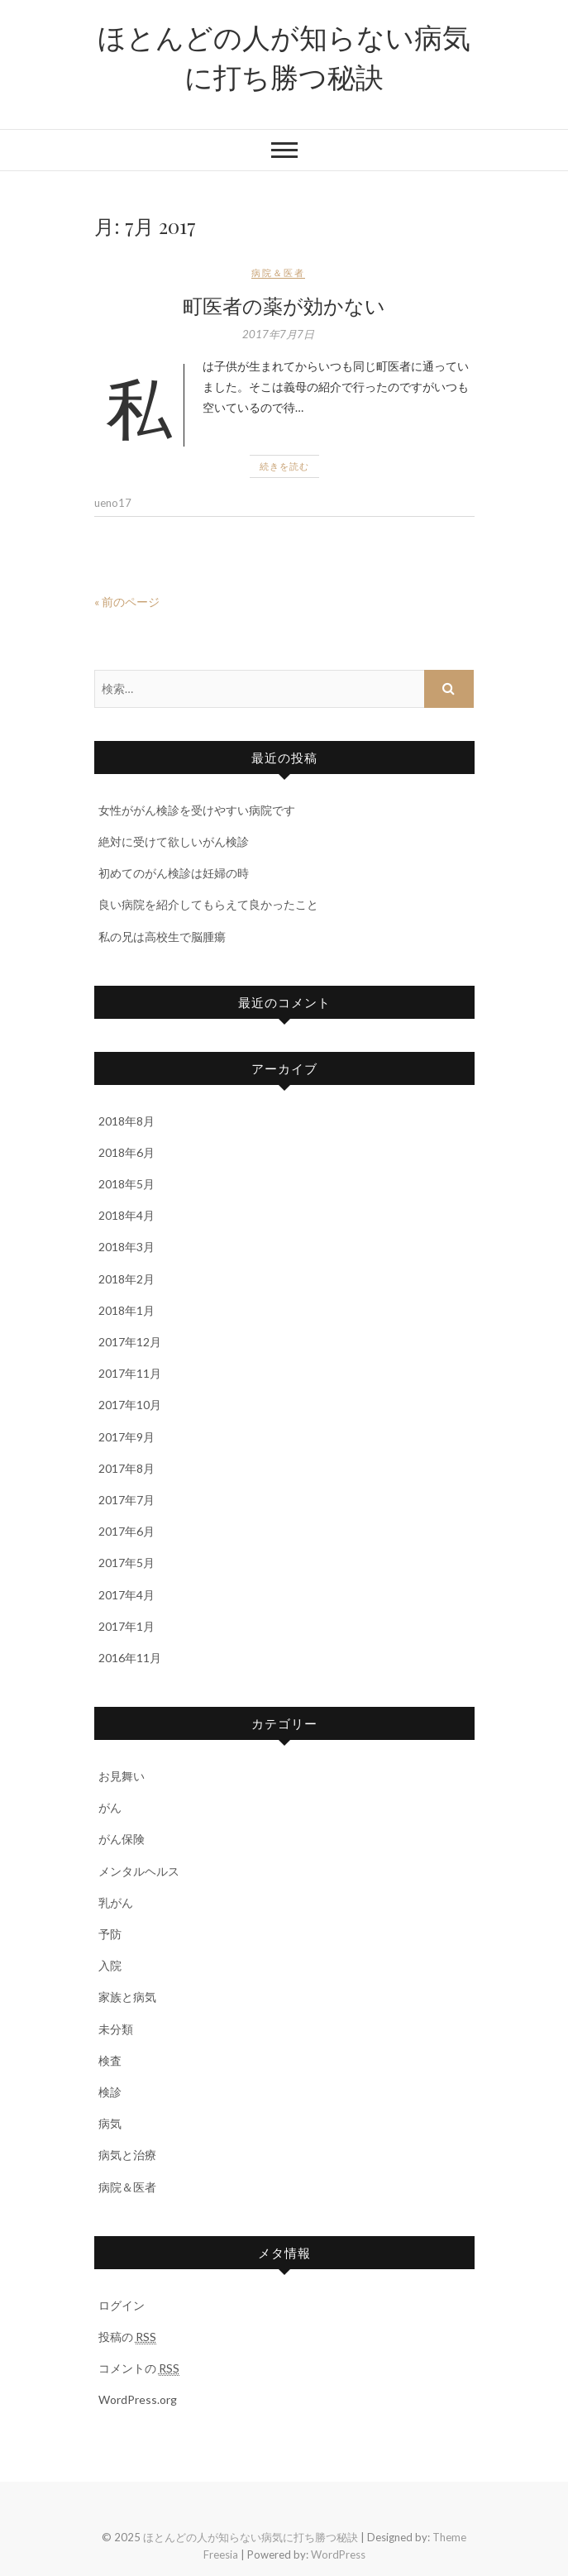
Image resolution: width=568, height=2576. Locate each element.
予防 (110, 1934)
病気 (110, 2123)
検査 (110, 2060)
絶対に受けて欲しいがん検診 (173, 841)
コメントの (138, 2368)
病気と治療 (127, 2155)
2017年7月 (126, 1500)
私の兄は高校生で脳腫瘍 (162, 937)
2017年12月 (129, 1342)
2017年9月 (126, 1437)
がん (110, 1807)
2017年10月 (129, 1405)
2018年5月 (126, 1184)
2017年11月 (129, 1373)
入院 (110, 1965)
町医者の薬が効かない (284, 305)
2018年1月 (126, 1310)
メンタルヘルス (138, 1871)
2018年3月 (126, 1247)
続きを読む (284, 466)
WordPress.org (137, 2399)
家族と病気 (127, 1997)
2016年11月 (129, 1658)
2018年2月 (126, 1279)
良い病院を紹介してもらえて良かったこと (208, 904)
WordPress (338, 2554)
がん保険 (121, 1839)
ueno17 (112, 502)
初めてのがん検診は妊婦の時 (173, 873)
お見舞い (121, 1776)
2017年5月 (126, 1563)
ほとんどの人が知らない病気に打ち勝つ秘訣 (284, 56)
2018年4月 (126, 1215)
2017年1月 (126, 1626)
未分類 (115, 2029)
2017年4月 (126, 1595)
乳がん (115, 1902)
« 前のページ (127, 602)
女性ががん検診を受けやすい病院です (196, 810)
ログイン (121, 2305)
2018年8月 (126, 1121)
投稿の (127, 2337)
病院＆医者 (278, 272)
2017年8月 (126, 1468)
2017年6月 (126, 1531)
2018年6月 (126, 1152)
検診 (110, 2092)
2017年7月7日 (278, 334)
